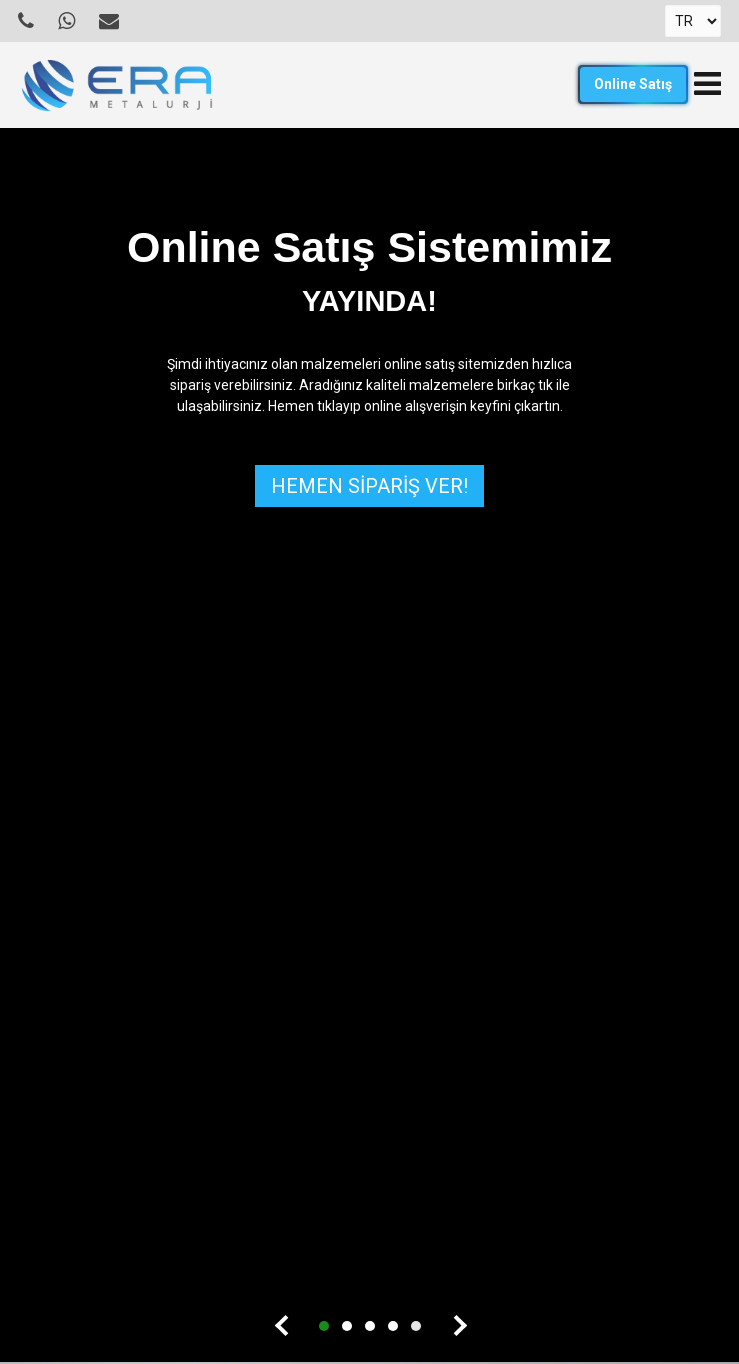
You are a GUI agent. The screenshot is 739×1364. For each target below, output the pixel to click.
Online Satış (633, 84)
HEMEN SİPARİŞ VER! (369, 486)
